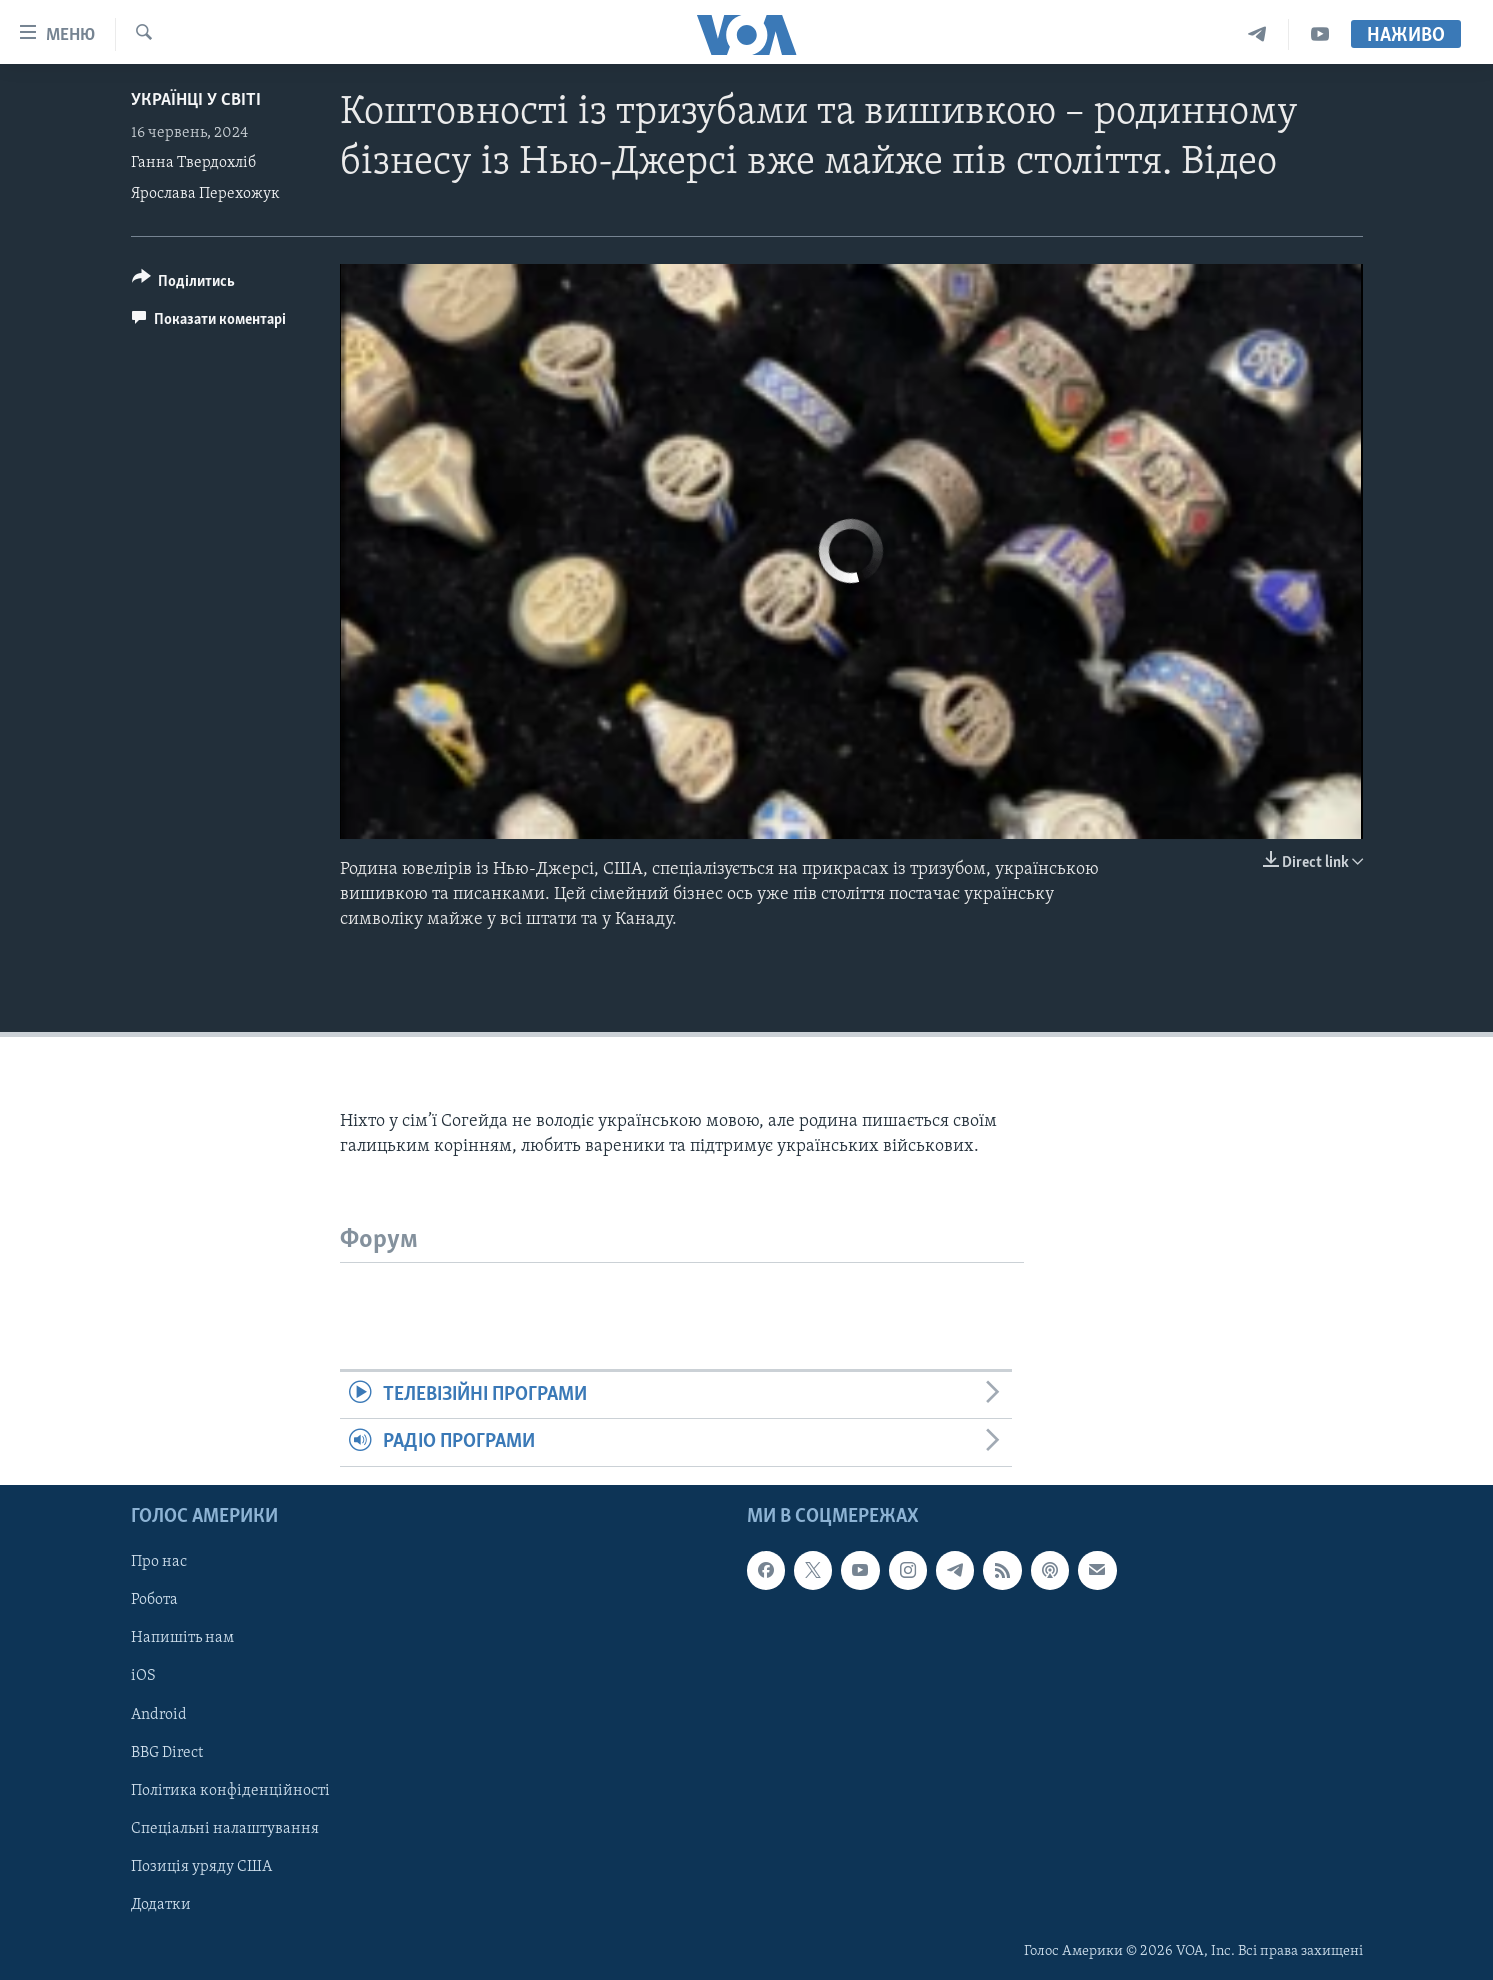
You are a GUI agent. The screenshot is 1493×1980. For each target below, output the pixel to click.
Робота (154, 1600)
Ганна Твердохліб (193, 163)
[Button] (184, 284)
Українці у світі (196, 100)
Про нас (159, 1562)
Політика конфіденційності (230, 1790)
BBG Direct (167, 1752)
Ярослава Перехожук (205, 194)
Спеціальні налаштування (225, 1828)
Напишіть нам (182, 1638)
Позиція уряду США (201, 1866)
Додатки (161, 1905)
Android (159, 1714)
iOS (143, 1676)
